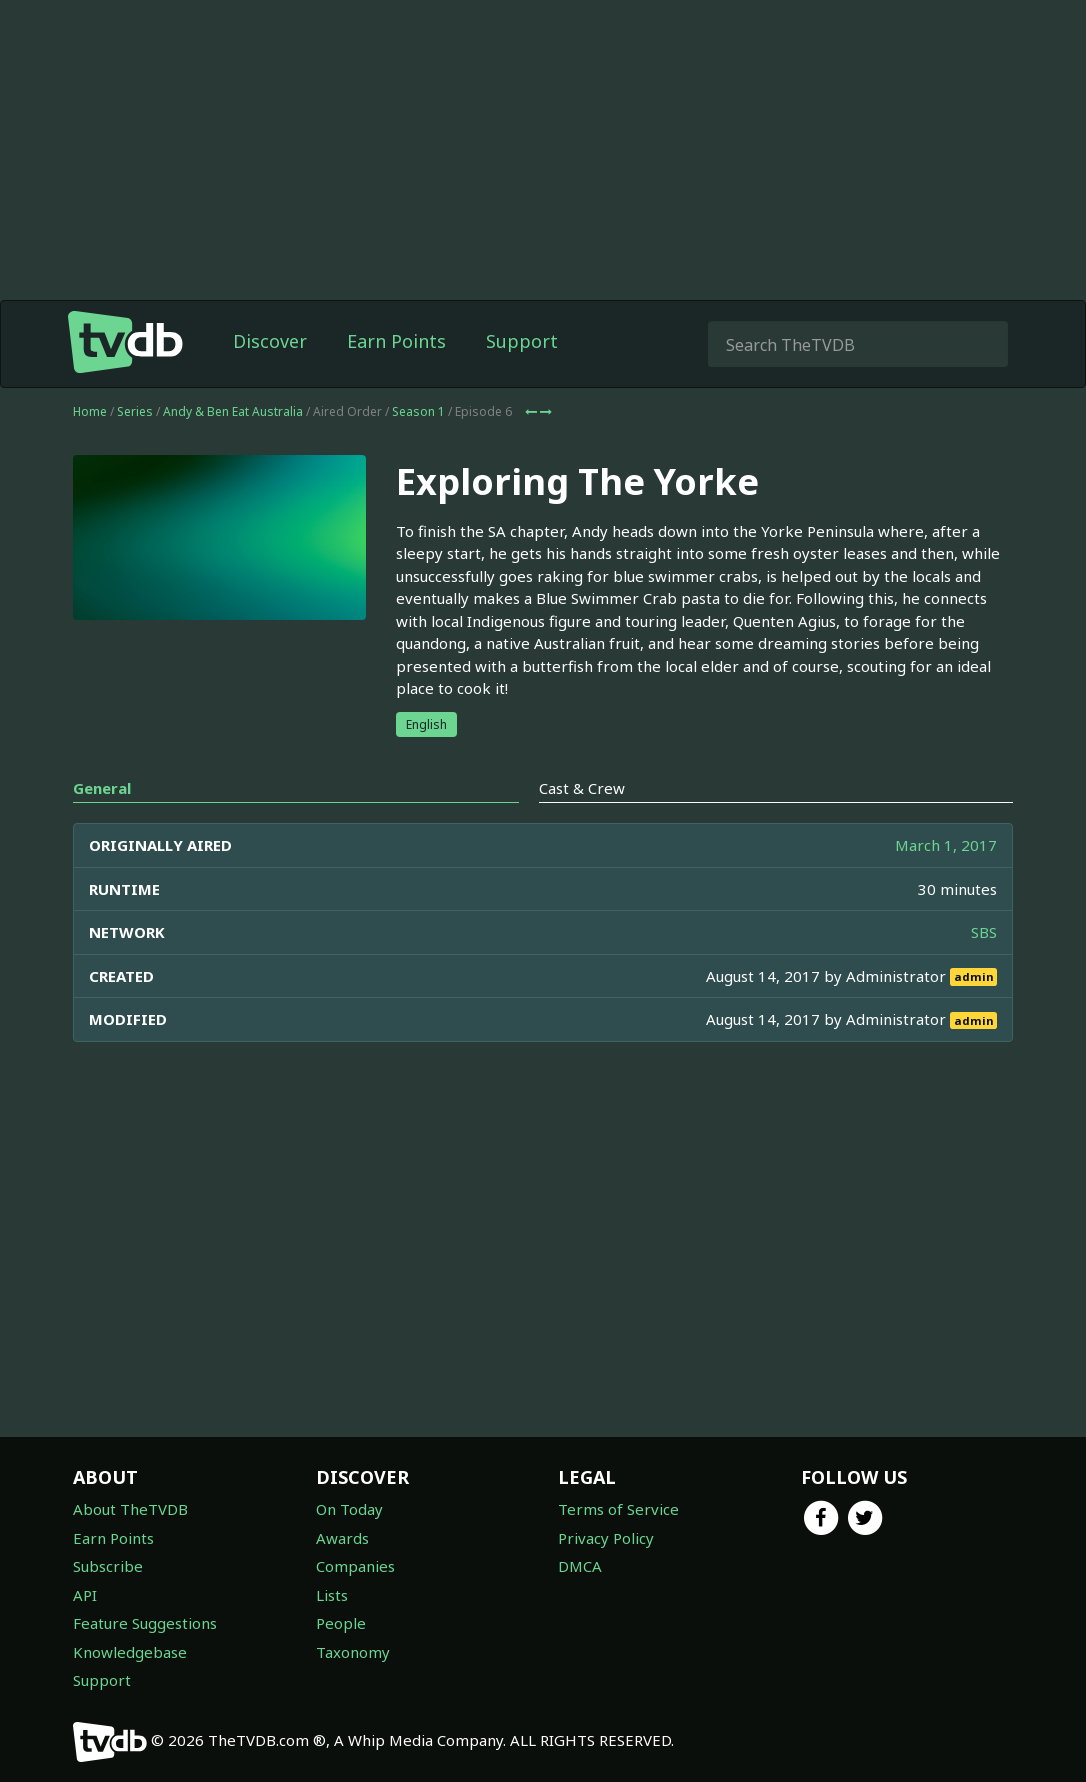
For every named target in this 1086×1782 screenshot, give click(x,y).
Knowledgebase (130, 1652)
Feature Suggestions (145, 1623)
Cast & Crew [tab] (582, 788)
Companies (355, 1566)
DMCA (580, 1566)
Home (90, 411)
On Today (349, 1509)
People (341, 1623)
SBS (984, 932)
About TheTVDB (130, 1509)
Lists (332, 1595)
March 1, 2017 (946, 845)
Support (522, 341)
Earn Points (396, 341)
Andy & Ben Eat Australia (233, 411)
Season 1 (418, 411)
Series (135, 411)
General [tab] (102, 788)
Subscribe (108, 1566)
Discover (270, 341)
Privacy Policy (606, 1538)
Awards (342, 1538)
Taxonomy (353, 1652)
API (85, 1595)
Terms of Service (618, 1509)
